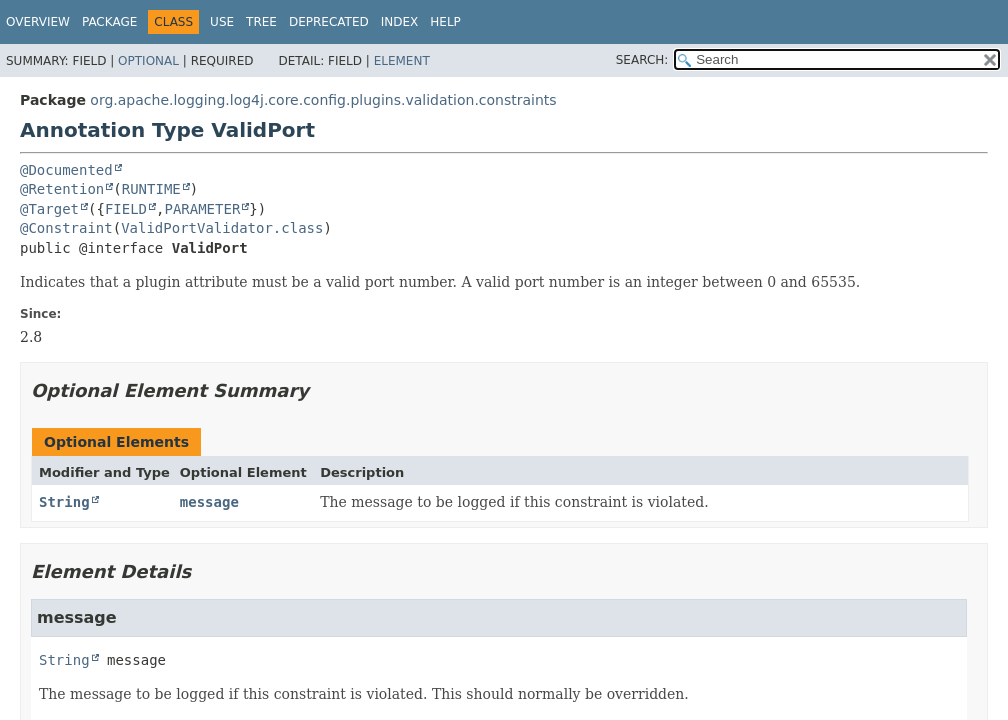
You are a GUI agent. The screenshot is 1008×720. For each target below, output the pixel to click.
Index (400, 22)
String (64, 502)
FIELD (126, 209)
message (209, 502)
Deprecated (329, 22)
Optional (148, 61)
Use (222, 22)
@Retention (62, 189)
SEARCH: (642, 60)
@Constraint (66, 228)
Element (402, 61)
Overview (38, 22)
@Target (49, 209)
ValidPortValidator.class (222, 228)
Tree (261, 22)
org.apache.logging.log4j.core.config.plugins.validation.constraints (323, 100)
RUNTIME (151, 189)
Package (109, 22)
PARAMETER (202, 209)
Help (445, 22)
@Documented (66, 170)
